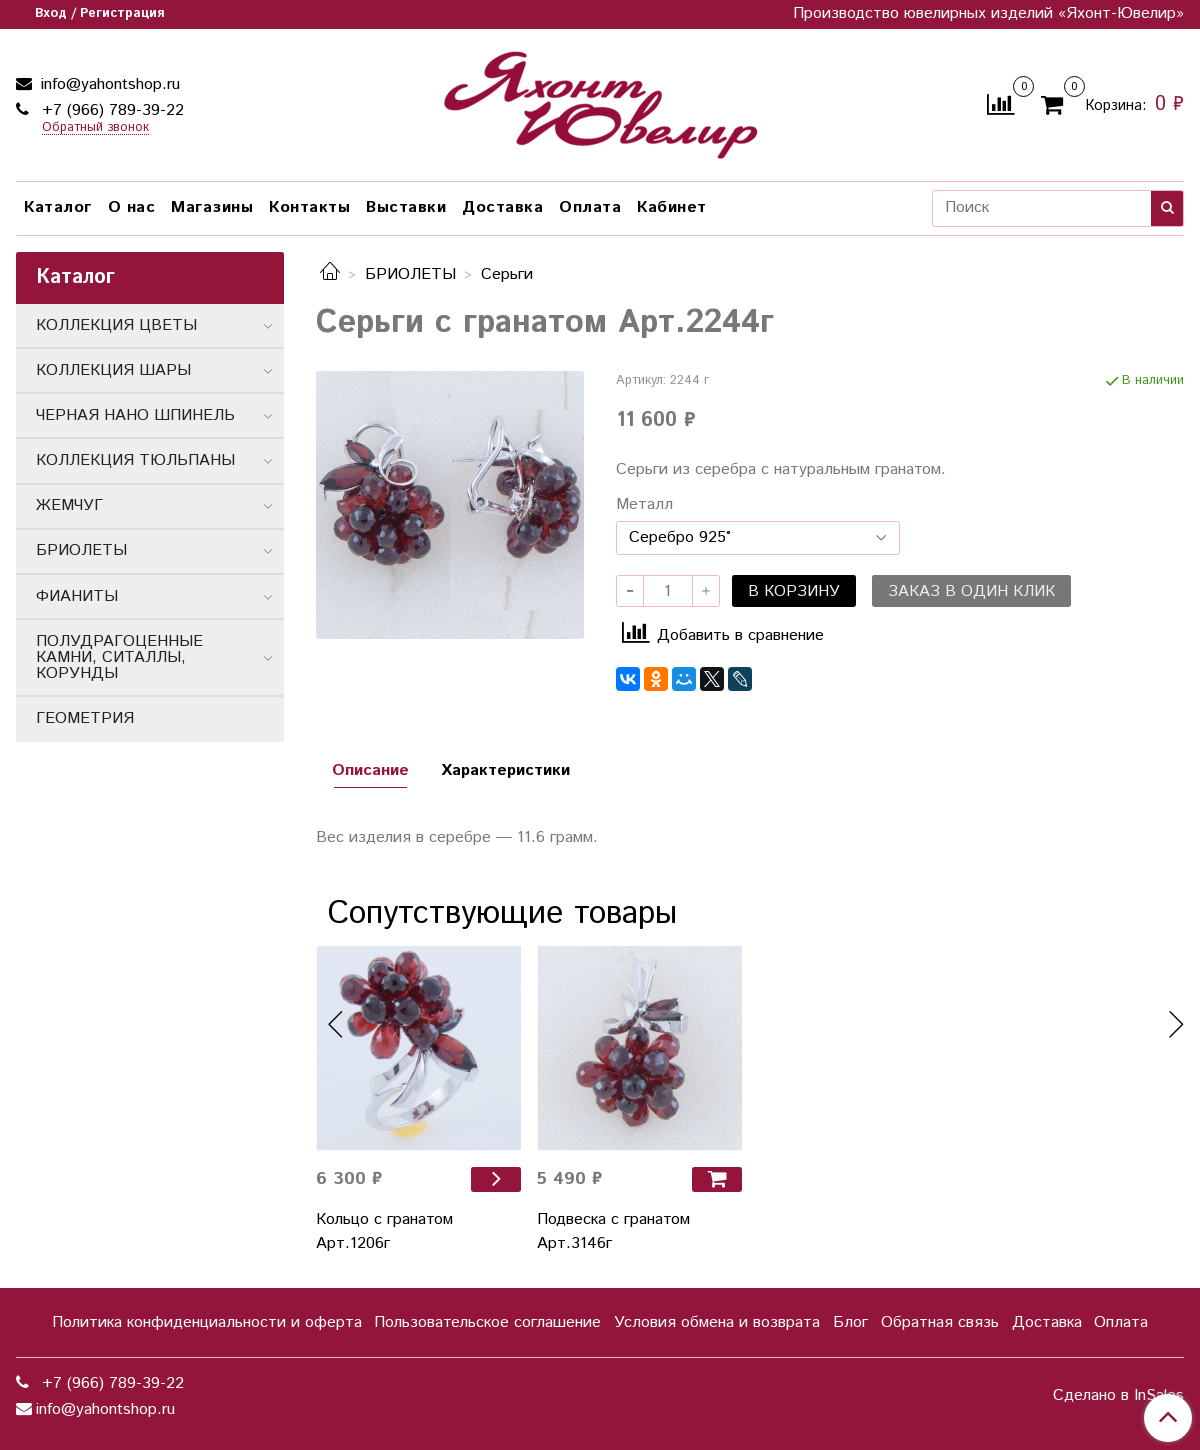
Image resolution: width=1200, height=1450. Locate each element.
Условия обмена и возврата (717, 1322)
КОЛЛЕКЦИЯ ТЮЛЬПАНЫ (135, 460)
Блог (850, 1322)
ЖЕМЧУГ (69, 505)
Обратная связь (940, 1322)
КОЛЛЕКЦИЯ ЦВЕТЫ (116, 325)
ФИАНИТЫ (77, 596)
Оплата (590, 207)
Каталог (58, 207)
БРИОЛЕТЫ (410, 274)
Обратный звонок (95, 128)
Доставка (502, 207)
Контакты (309, 207)
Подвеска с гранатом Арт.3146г (613, 1231)
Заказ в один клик (971, 591)
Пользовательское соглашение (487, 1322)
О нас (132, 207)
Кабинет (672, 207)
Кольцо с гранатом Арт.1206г (384, 1231)
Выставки (406, 207)
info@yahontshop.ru (108, 84)
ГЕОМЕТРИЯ (85, 718)
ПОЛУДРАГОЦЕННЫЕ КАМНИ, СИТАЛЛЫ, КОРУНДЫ (119, 657)
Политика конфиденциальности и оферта (207, 1322)
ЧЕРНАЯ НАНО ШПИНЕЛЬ (135, 415)
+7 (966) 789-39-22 (110, 110)
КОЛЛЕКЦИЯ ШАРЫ (113, 370)
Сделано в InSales (1118, 1396)
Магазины (212, 207)
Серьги (507, 274)
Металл (644, 505)
